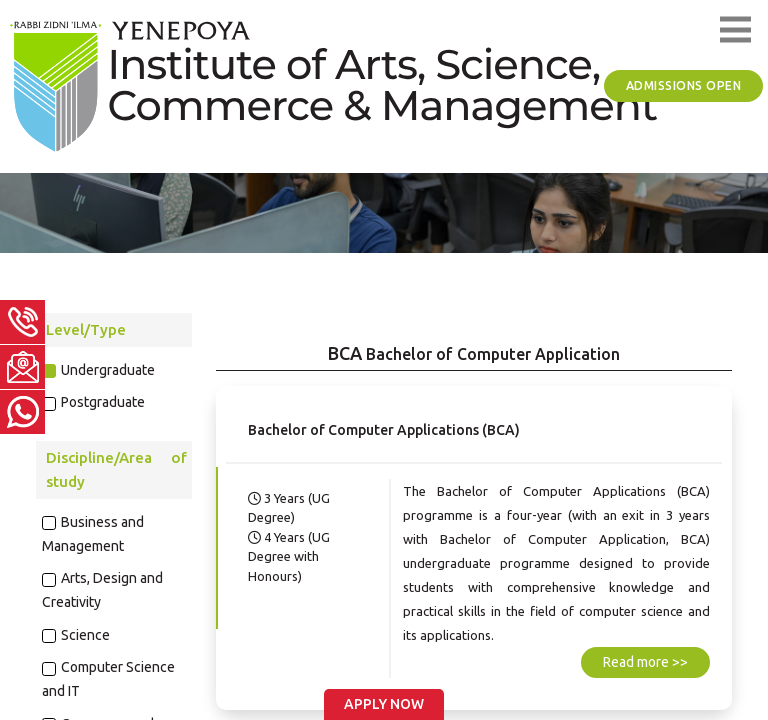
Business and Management (93, 534)
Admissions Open (684, 85)
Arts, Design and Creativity (103, 590)
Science (85, 635)
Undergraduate (108, 370)
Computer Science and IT (109, 679)
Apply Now (384, 704)
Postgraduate (103, 402)
